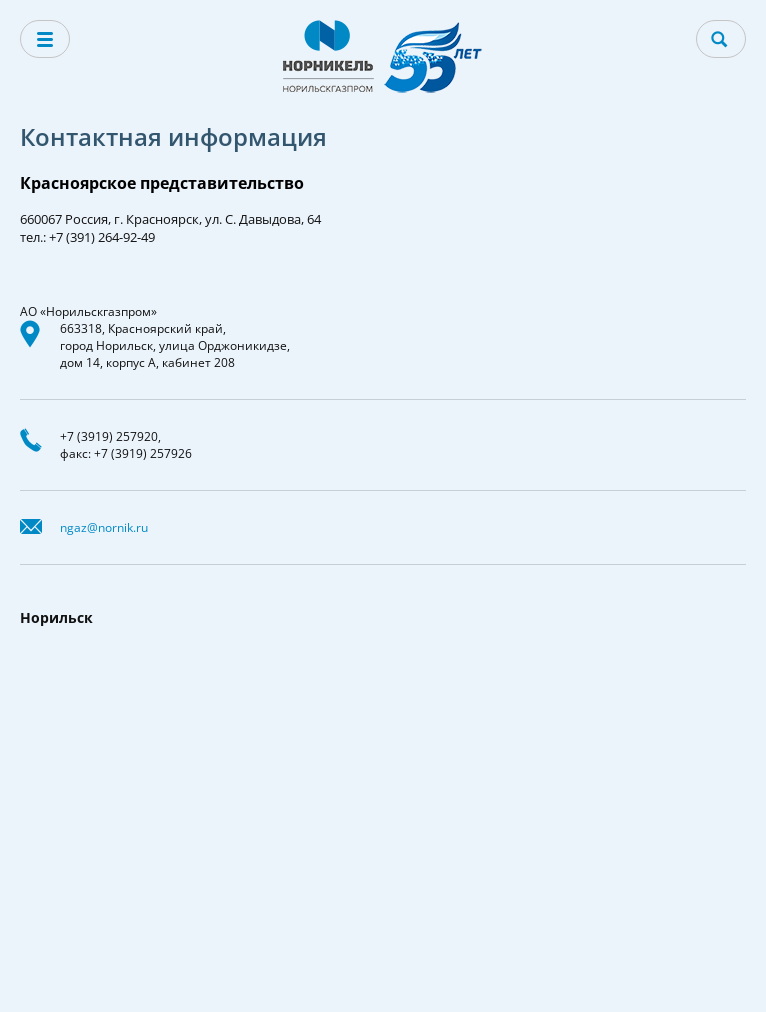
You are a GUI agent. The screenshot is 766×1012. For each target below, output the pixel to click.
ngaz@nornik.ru (104, 527)
